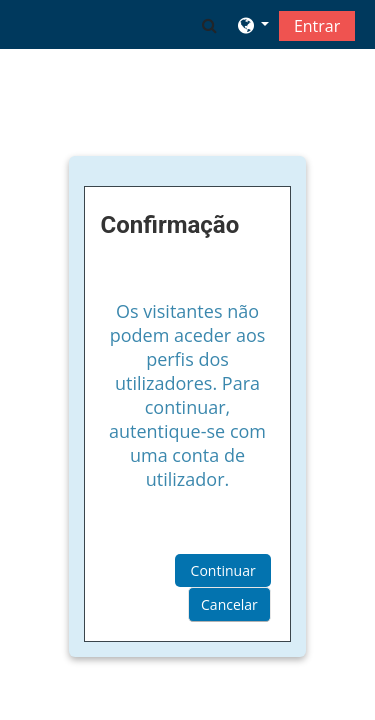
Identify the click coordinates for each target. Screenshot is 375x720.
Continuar (223, 570)
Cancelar (229, 604)
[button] (209, 25)
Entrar (317, 26)
